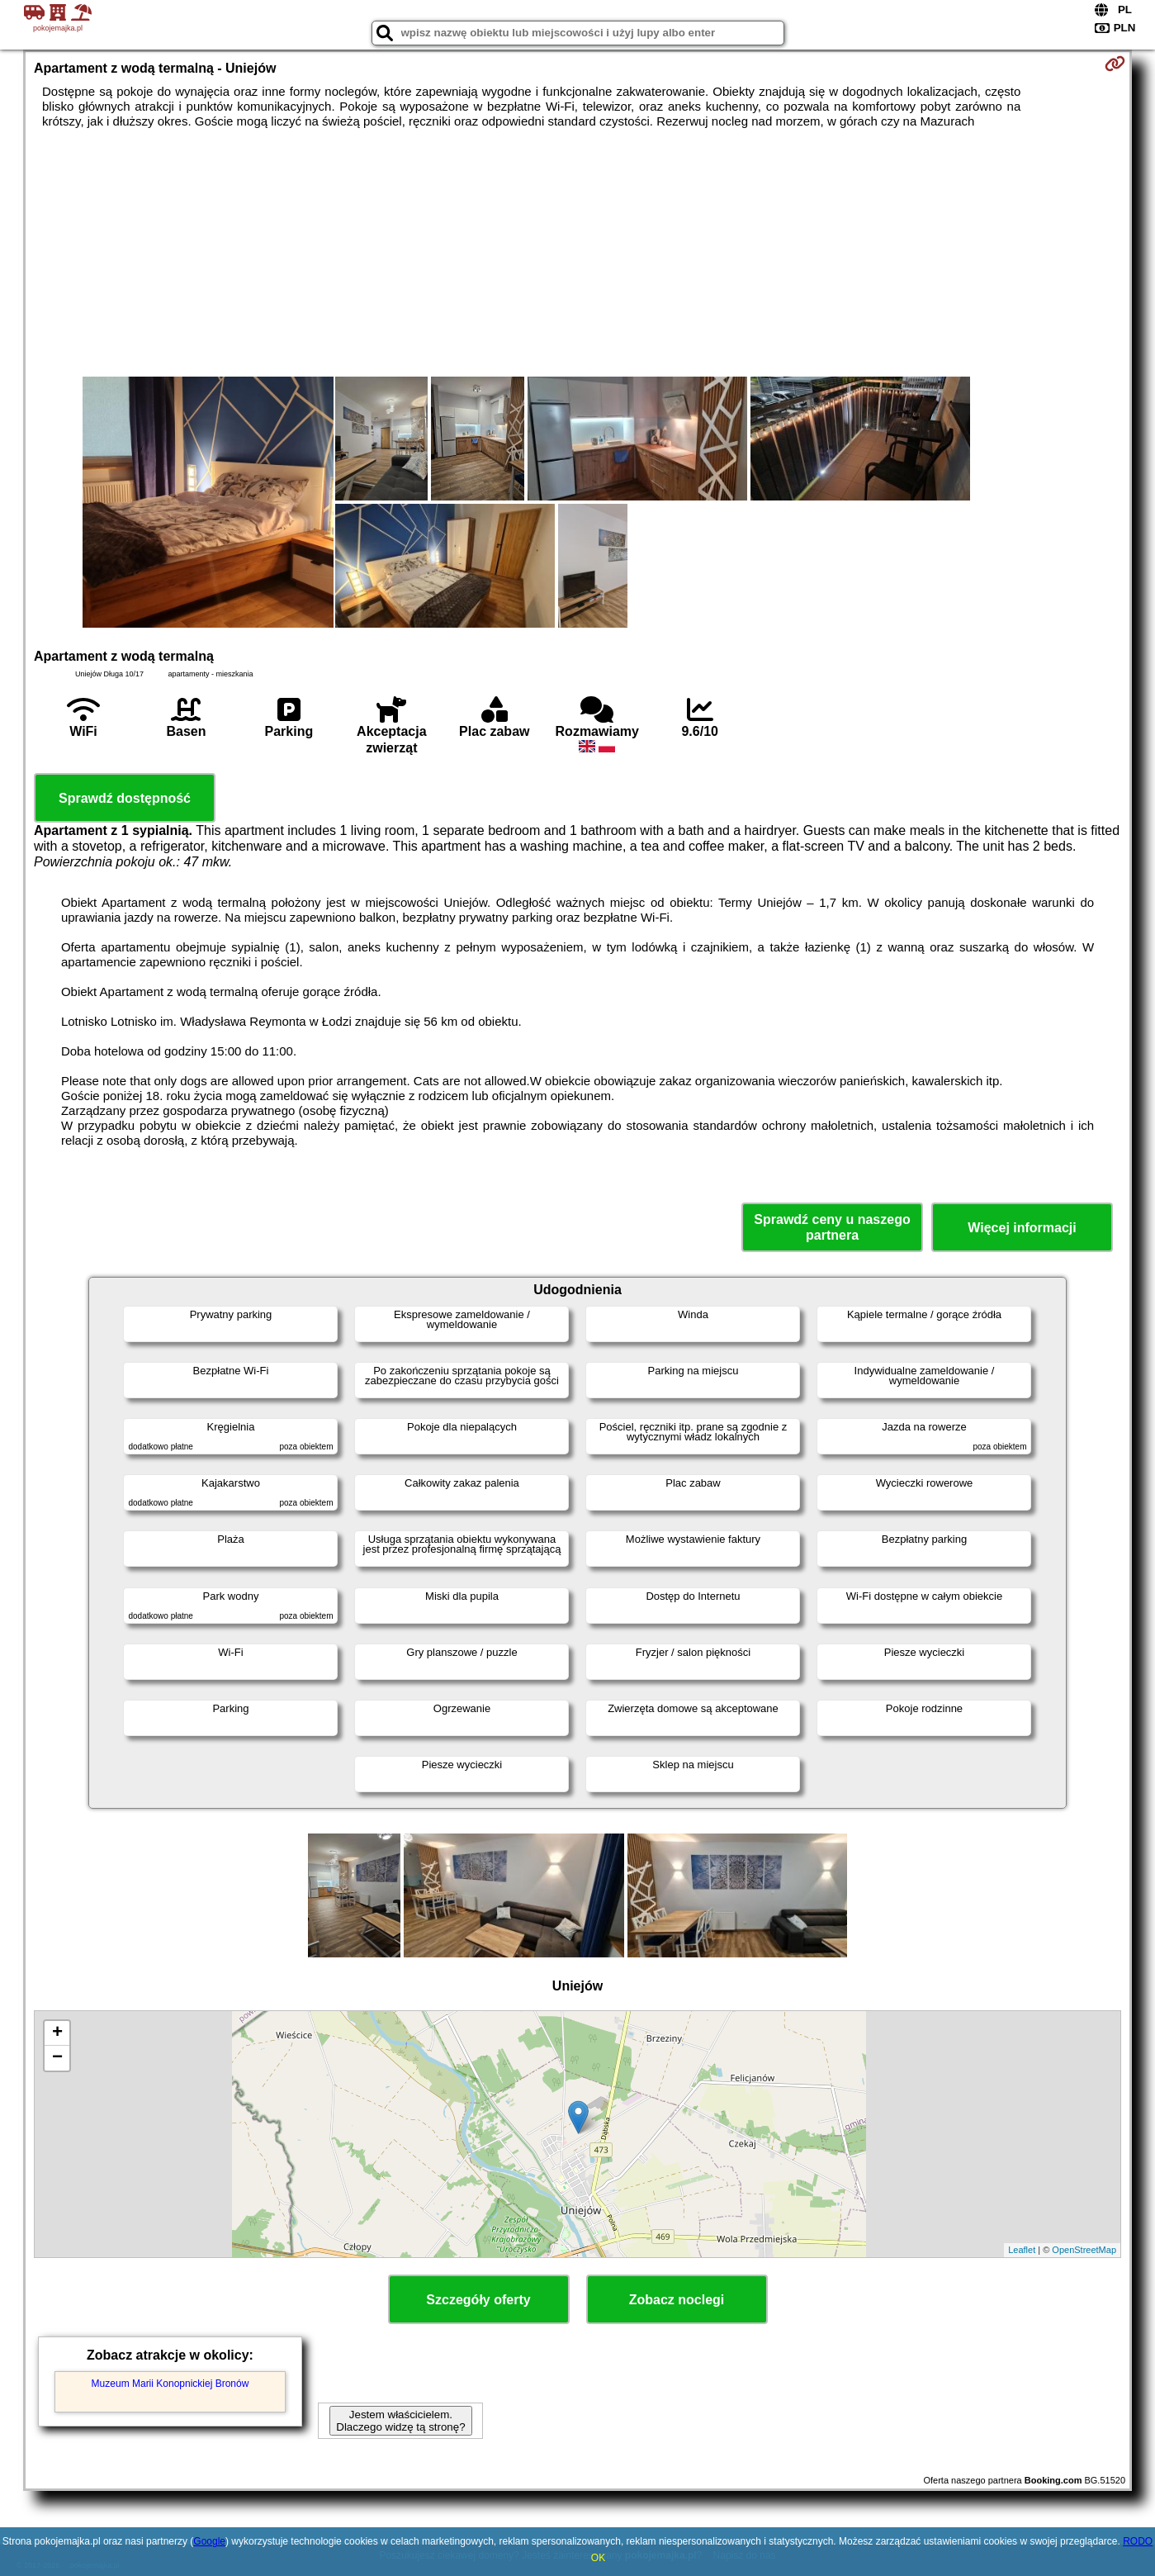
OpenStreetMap (1084, 2250)
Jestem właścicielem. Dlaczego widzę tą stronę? (400, 2420)
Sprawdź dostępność (125, 798)
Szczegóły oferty (478, 2300)
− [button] (57, 2058)
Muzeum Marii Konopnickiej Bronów (170, 2383)
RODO (1138, 2541)
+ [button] (57, 2033)
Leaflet (1021, 2250)
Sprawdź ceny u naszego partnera (832, 1227)
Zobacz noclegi (677, 2300)
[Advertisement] (578, 252)
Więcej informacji (1022, 1228)
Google (209, 2541)
